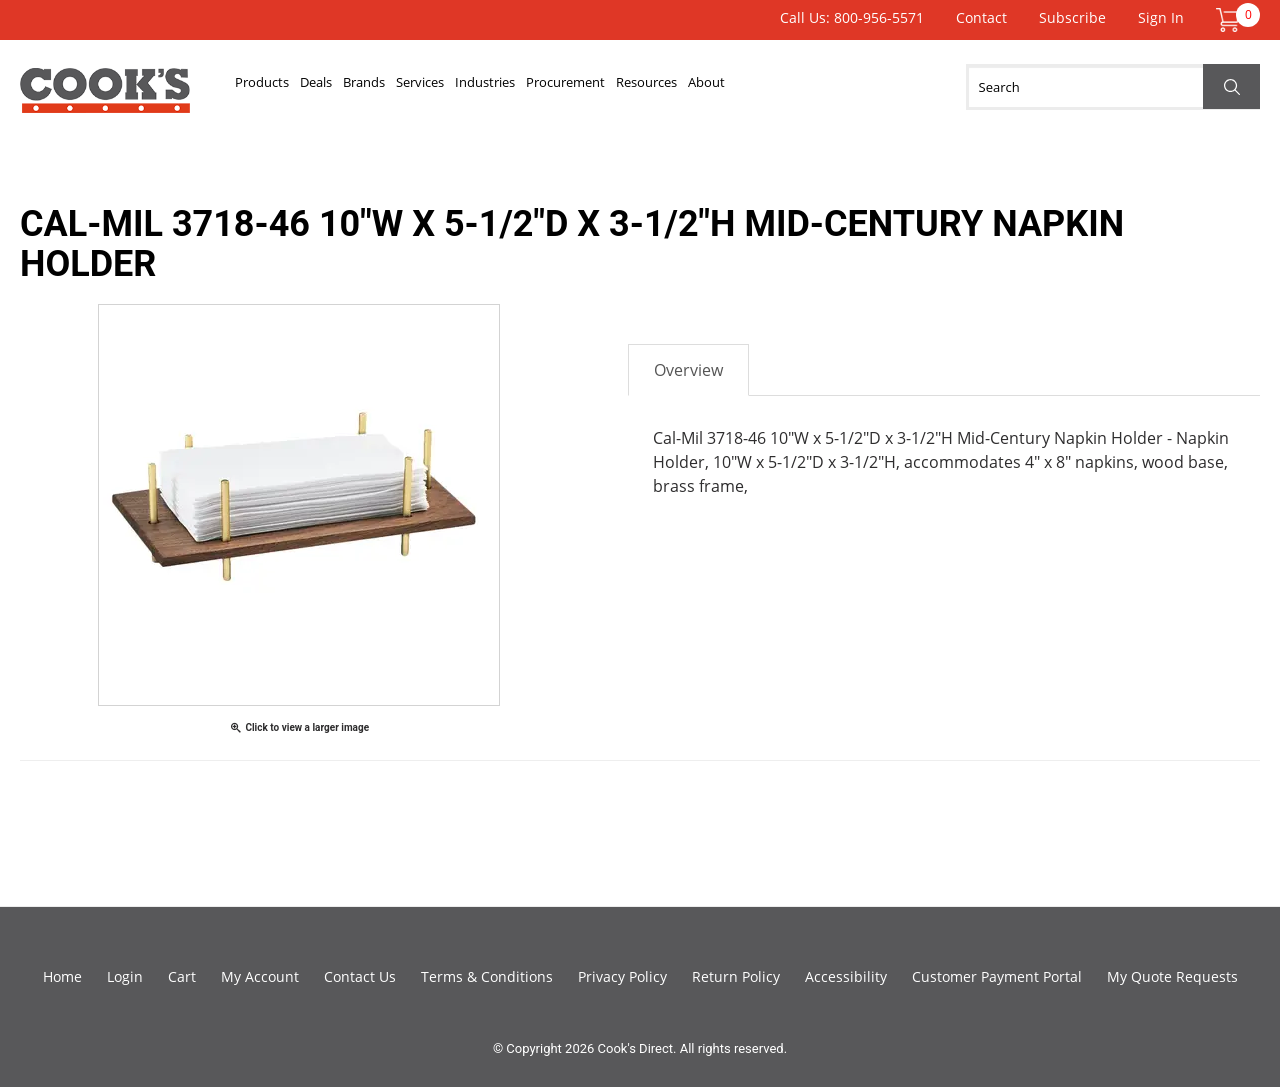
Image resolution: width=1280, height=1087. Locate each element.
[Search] (1113, 87)
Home (62, 976)
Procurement (748, 87)
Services (531, 87)
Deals (365, 87)
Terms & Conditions (487, 976)
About (961, 87)
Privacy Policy (622, 976)
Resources (868, 87)
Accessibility (846, 976)
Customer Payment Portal (997, 976)
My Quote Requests (1172, 976)
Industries (630, 87)
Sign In (1161, 17)
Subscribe (1072, 17)
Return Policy (736, 976)
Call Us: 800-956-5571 (852, 17)
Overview (688, 370)
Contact (981, 17)
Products (279, 87)
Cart (182, 976)
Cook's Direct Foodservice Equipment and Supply (105, 98)
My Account (260, 976)
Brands (443, 87)
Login (125, 976)
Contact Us (360, 976)
